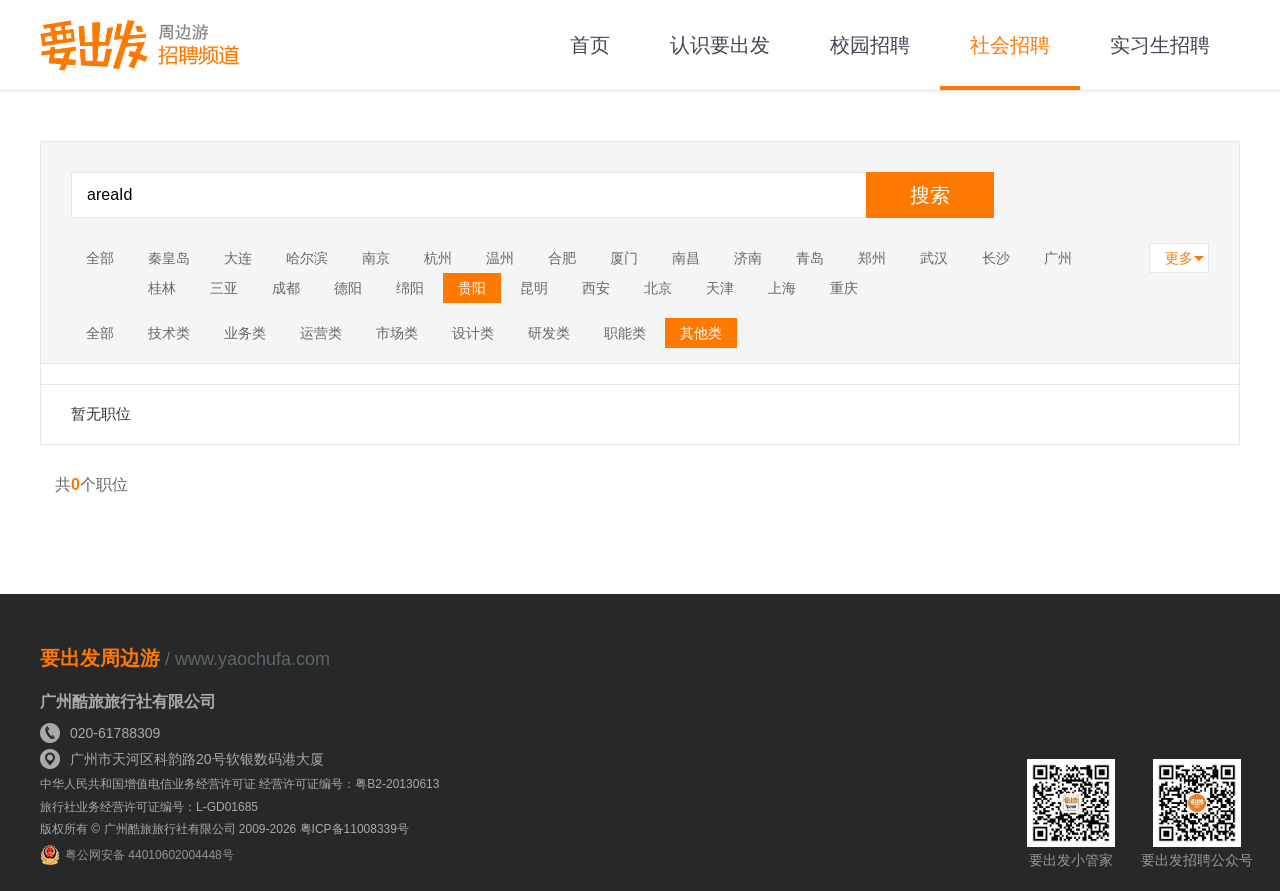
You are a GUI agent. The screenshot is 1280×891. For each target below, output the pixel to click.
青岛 (810, 258)
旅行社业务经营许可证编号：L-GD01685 (149, 807)
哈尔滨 (307, 258)
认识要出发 (720, 45)
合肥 (562, 258)
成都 (286, 288)
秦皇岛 (169, 258)
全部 (100, 258)
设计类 (473, 333)
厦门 (624, 258)
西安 (596, 288)
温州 (500, 258)
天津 (720, 288)
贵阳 (472, 288)
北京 (658, 288)
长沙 (996, 258)
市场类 (397, 333)
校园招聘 (870, 45)
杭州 (438, 258)
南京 (376, 258)
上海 (782, 288)
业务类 (245, 333)
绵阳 (410, 288)
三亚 (224, 288)
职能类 (625, 333)
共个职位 (91, 484)
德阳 (348, 288)
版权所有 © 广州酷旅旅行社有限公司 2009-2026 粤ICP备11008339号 (224, 829)
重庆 (844, 288)
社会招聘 (1010, 45)
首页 (590, 45)
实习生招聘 (1160, 45)
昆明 (534, 288)
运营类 (321, 333)
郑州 (872, 258)
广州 (1058, 258)
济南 (748, 258)
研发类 (549, 333)
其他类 (701, 333)
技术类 (169, 333)
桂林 (162, 288)
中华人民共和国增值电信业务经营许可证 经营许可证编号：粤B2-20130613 (239, 784)
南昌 (686, 258)
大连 (238, 258)
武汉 (934, 258)
